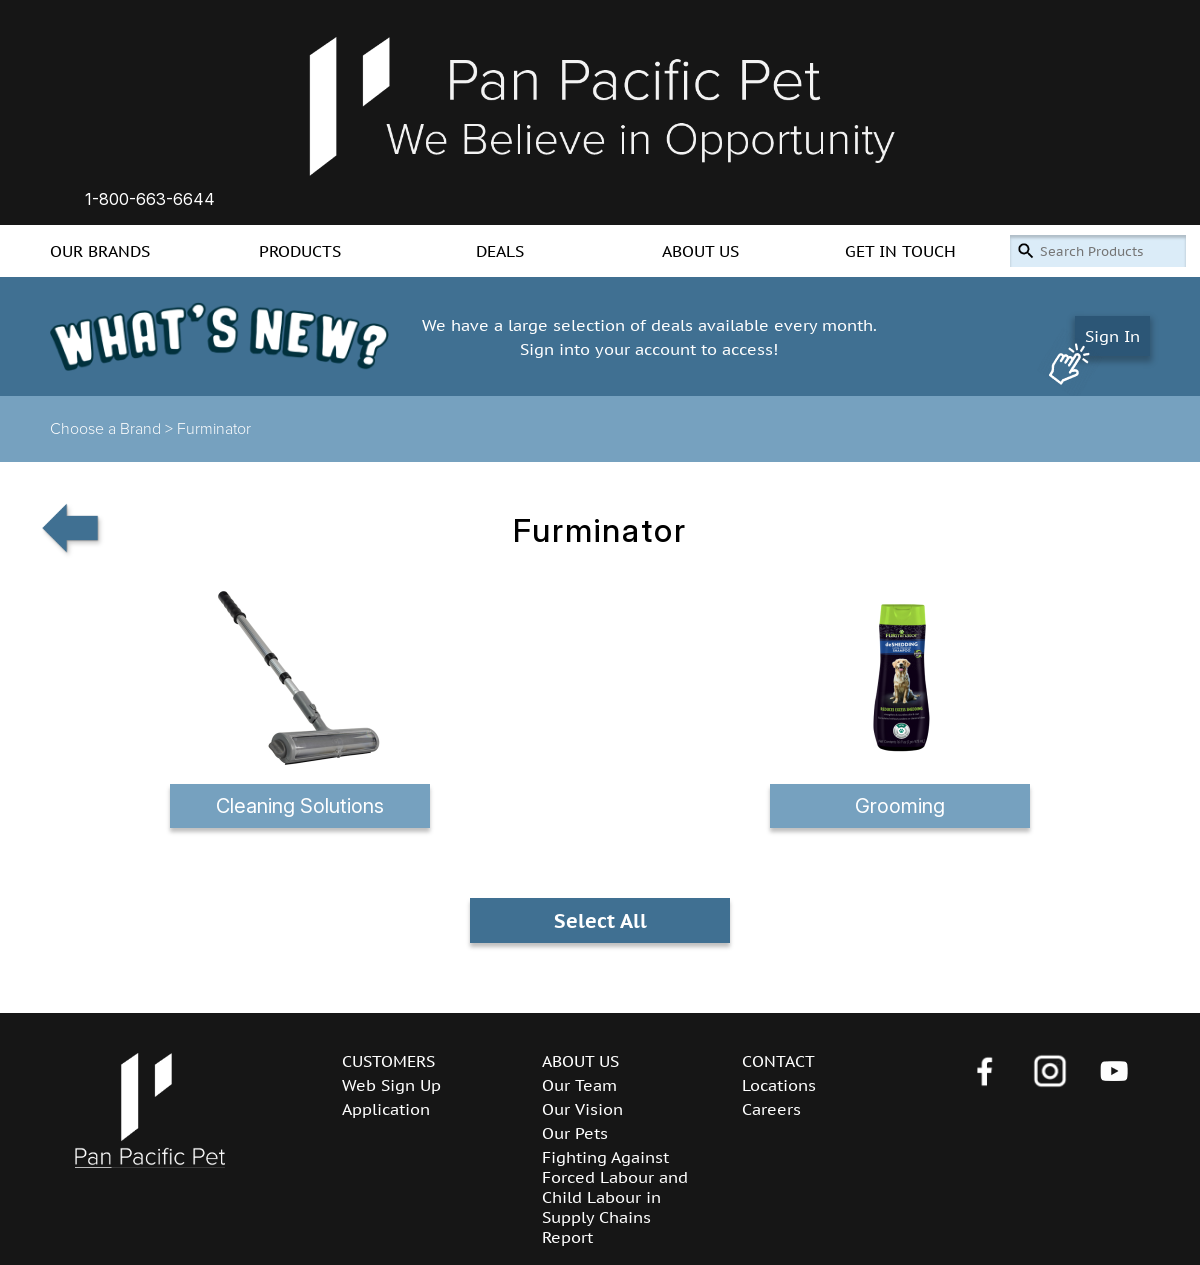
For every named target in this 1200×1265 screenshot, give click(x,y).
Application (386, 1109)
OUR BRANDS (100, 251)
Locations (779, 1085)
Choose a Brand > (113, 429)
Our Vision (582, 1109)
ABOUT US (700, 251)
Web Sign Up (391, 1085)
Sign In (1112, 336)
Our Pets (575, 1133)
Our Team (579, 1085)
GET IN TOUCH (900, 251)
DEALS (500, 251)
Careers (771, 1109)
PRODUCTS (300, 251)
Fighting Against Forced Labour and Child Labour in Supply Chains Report (615, 1197)
